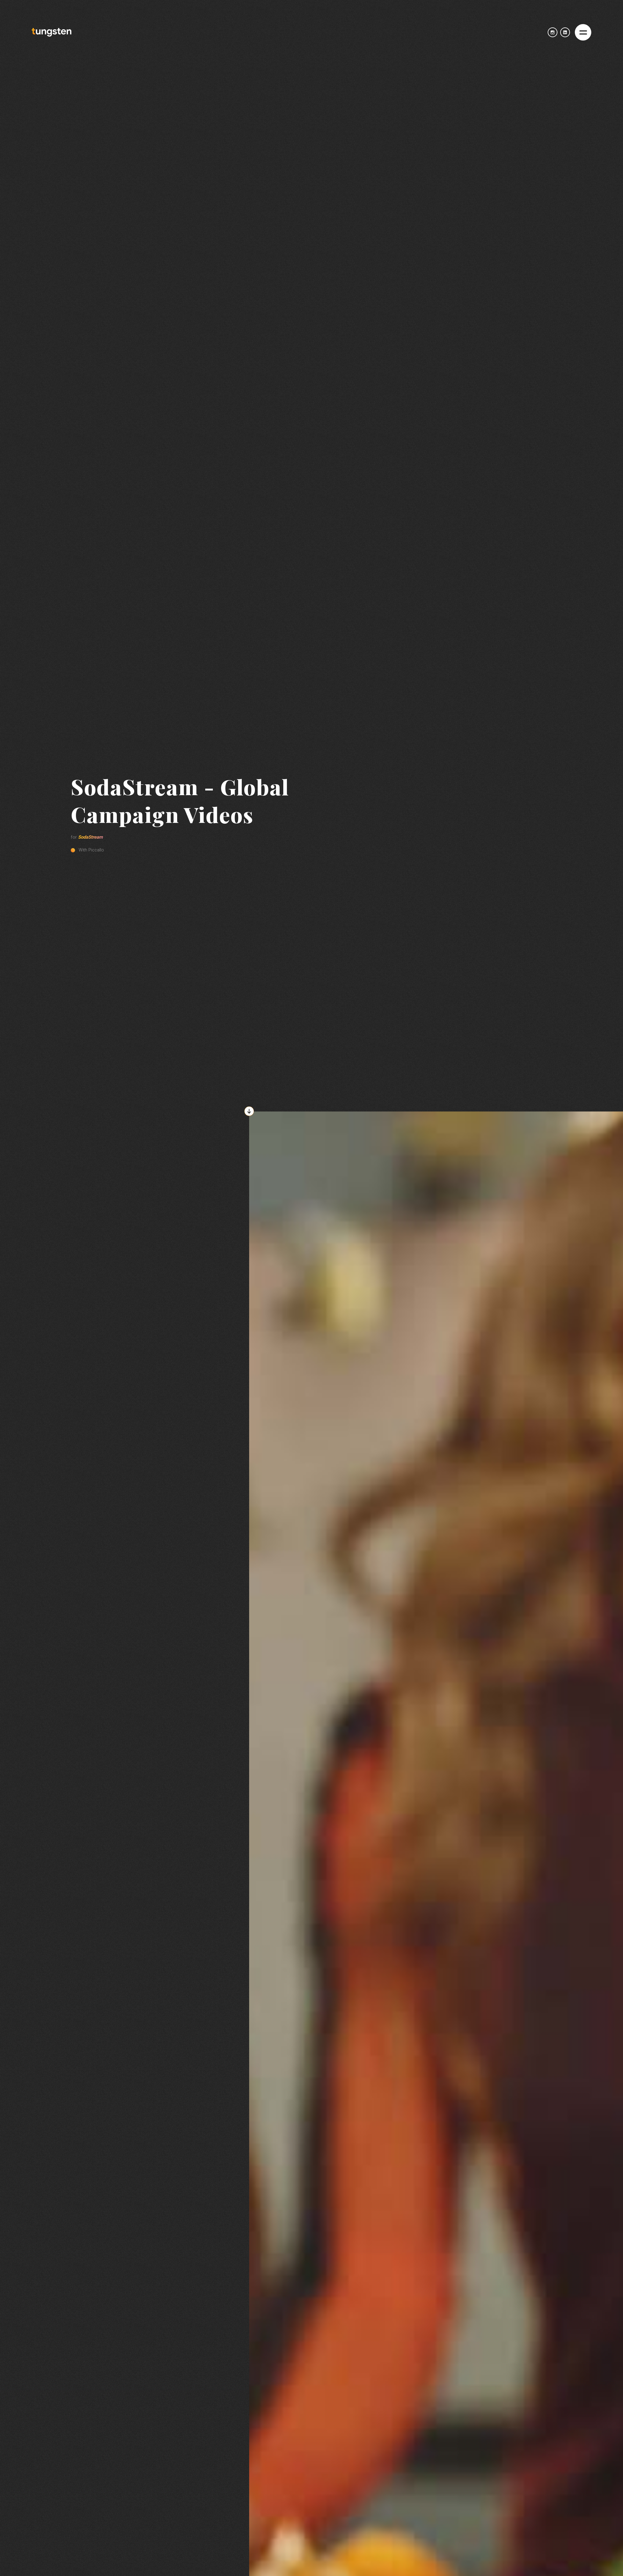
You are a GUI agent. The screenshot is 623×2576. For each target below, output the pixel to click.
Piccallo (96, 850)
